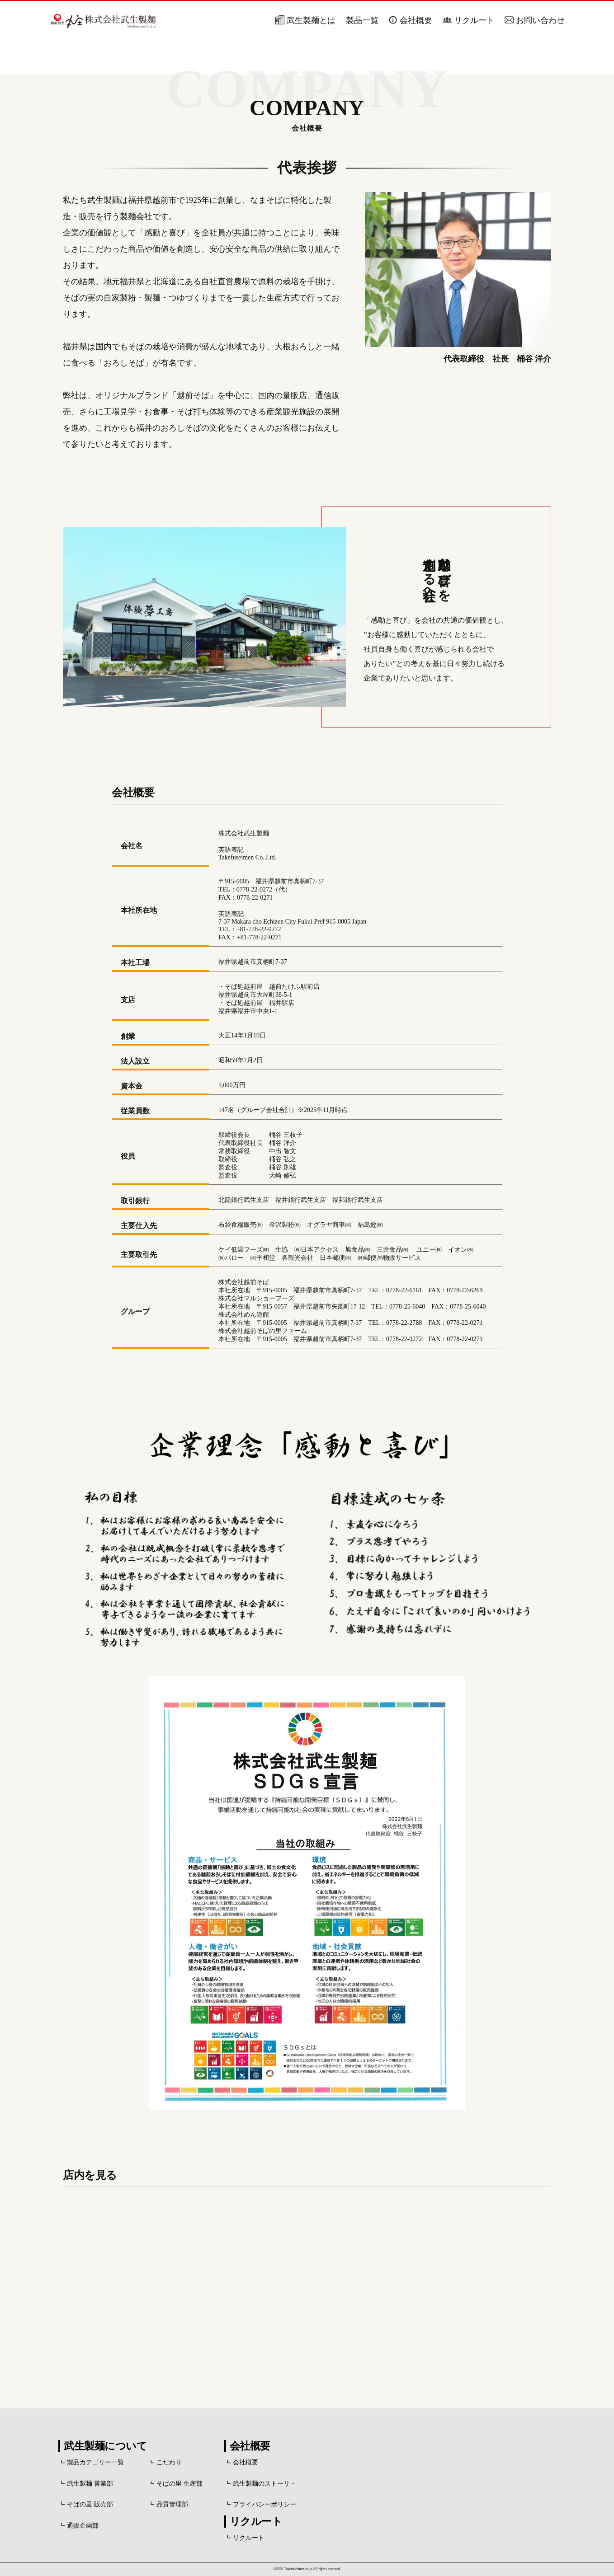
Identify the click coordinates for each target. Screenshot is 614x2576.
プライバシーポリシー (264, 2504)
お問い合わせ (540, 20)
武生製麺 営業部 (90, 2483)
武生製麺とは (311, 20)
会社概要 (416, 20)
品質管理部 (172, 2504)
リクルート (474, 20)
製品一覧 (362, 20)
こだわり (169, 2462)
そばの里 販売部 (90, 2504)
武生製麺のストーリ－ (264, 2483)
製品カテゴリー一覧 (95, 2462)
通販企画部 (83, 2525)
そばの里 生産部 (179, 2483)
